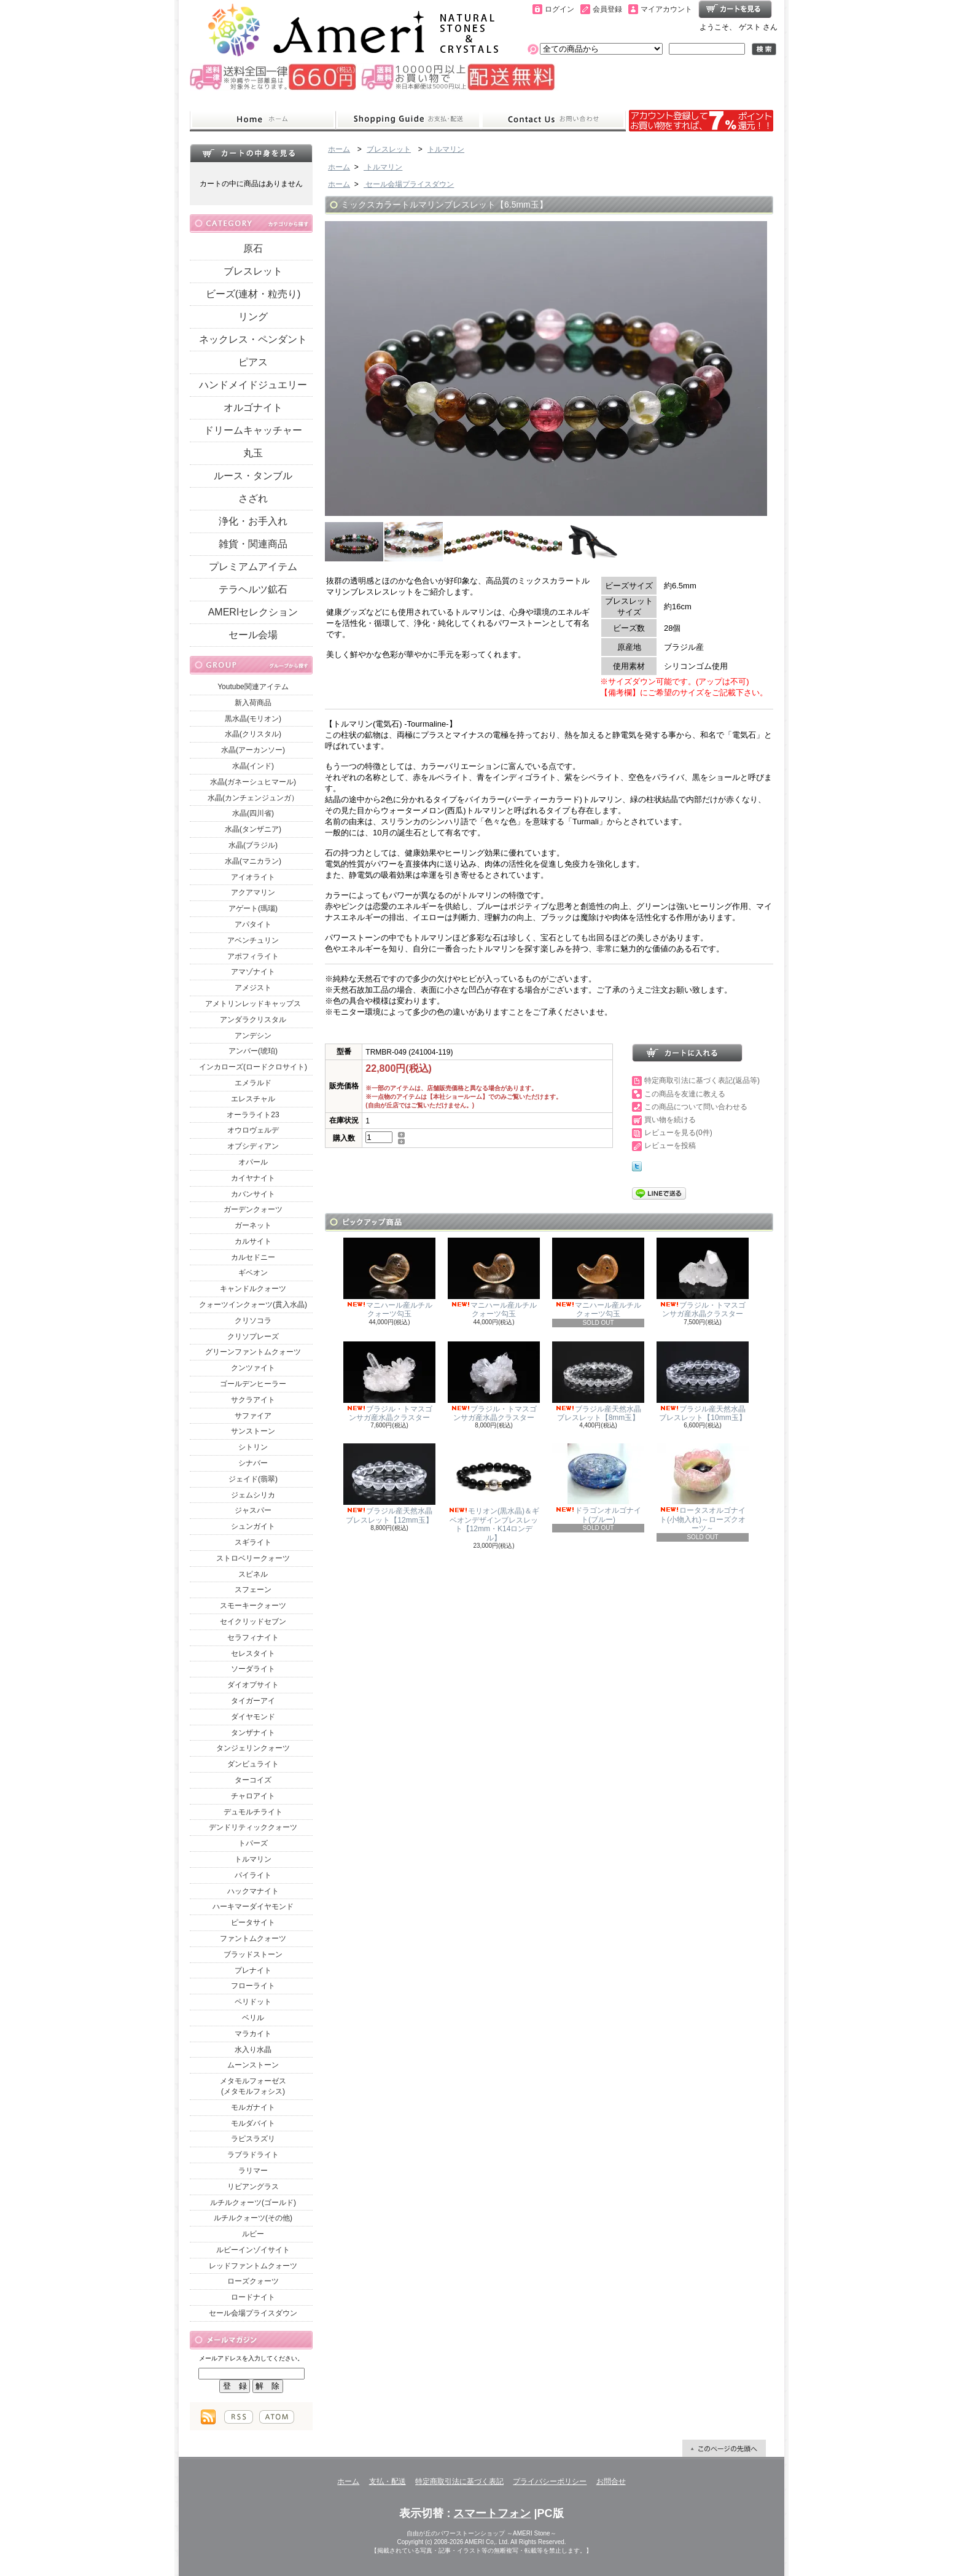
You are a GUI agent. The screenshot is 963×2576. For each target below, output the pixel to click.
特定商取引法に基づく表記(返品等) (702, 1080)
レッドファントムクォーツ (253, 2266)
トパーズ (253, 1843)
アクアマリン (253, 892)
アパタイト (253, 924)
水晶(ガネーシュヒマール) (253, 782)
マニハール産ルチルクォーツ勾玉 (389, 1278)
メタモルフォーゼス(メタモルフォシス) (253, 2086)
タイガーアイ (253, 1700)
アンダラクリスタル (253, 1019)
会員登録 (607, 9)
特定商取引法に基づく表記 (459, 2481)
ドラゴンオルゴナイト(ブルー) (598, 1483)
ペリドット (253, 2001)
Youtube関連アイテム (253, 686)
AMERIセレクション (253, 612)
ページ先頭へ (724, 2448)
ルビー (253, 2234)
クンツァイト (253, 1368)
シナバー (253, 1463)
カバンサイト (253, 1194)
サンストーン (253, 1431)
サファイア (253, 1415)
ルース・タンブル (253, 475)
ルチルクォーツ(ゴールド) (253, 2202)
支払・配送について (408, 120)
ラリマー (253, 2170)
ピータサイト (253, 1922)
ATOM (276, 2417)
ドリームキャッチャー (253, 430)
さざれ (253, 498)
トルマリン (253, 1859)
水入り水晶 (253, 2049)
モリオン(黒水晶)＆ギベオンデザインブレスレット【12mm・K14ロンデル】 (494, 1492)
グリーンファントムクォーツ (253, 1352)
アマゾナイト (253, 971)
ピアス (253, 362)
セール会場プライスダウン (253, 2313)
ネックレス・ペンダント (253, 339)
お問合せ (553, 120)
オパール (253, 1162)
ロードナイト (253, 2297)
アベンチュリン (253, 940)
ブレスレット (253, 271)
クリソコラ (253, 1320)
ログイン (559, 9)
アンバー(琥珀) (253, 1051)
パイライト (253, 1875)
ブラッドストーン (253, 1954)
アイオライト (253, 877)
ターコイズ (253, 1780)
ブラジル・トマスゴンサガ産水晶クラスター (703, 1278)
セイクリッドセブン (253, 1621)
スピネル (253, 1574)
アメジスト (253, 987)
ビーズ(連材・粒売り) (253, 294)
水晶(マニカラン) (253, 861)
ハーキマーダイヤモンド (253, 1906)
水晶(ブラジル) (253, 845)
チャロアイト (253, 1796)
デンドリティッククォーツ (253, 1827)
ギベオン (253, 1272)
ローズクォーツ (253, 2281)
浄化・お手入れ (253, 521)
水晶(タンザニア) (253, 829)
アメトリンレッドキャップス (253, 1003)
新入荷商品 (253, 702)
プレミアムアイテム (253, 566)
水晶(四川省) (253, 813)
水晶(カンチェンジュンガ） (253, 798)
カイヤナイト (253, 1178)
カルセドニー (253, 1257)
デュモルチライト (253, 1812)
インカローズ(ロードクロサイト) (253, 1067)
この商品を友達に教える (684, 1094)
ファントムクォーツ (253, 1938)
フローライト (253, 1985)
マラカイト (253, 2033)
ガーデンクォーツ (253, 1209)
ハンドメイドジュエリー (253, 385)
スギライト (253, 1542)
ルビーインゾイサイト (253, 2250)
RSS (238, 2417)
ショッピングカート (735, 9)
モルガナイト (253, 2107)
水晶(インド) (253, 766)
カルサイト (253, 1241)
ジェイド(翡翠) (253, 1479)
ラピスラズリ (253, 2138)
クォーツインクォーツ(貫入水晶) (253, 1304)
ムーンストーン (253, 2065)
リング (253, 316)
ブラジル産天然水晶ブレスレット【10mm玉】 (703, 1381)
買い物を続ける (670, 1119)
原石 (253, 248)
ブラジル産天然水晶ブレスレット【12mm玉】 (389, 1483)
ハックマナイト (253, 1891)
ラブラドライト (253, 2154)
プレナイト (253, 1970)
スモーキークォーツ (253, 1605)
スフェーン (253, 1589)
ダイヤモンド (253, 1716)
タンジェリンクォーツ (253, 1748)
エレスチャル (253, 1099)
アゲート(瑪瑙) (253, 908)
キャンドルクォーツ (253, 1288)
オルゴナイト (253, 407)
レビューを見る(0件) (678, 1132)
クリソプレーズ (253, 1336)
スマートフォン (492, 2513)
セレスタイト (253, 1653)
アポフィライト (253, 956)
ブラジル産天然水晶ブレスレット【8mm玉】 (598, 1381)
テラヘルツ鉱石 (253, 589)
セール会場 (253, 635)
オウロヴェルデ (253, 1130)
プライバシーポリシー (550, 2481)
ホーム (262, 120)
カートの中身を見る (251, 153)
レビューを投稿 (670, 1145)
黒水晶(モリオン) (253, 718)
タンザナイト (253, 1732)
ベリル (253, 2017)
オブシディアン (253, 1146)
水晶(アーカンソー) (253, 750)
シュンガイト (253, 1526)
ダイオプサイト (253, 1684)
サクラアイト (253, 1399)
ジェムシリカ (253, 1495)
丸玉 (253, 453)
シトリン (253, 1447)
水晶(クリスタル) (253, 734)
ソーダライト (253, 1669)
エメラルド (253, 1083)
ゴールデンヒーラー (253, 1384)
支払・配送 (387, 2481)
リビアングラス (253, 2186)
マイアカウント (666, 9)
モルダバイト (253, 2123)
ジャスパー (253, 1510)
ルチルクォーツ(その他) (253, 2218)
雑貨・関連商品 (253, 544)
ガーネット (253, 1225)
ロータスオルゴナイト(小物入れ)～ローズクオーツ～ (703, 1487)
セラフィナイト (253, 1637)
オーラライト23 (253, 1114)
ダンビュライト (253, 1764)
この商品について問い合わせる (695, 1107)
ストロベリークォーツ (253, 1558)
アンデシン (253, 1035)
